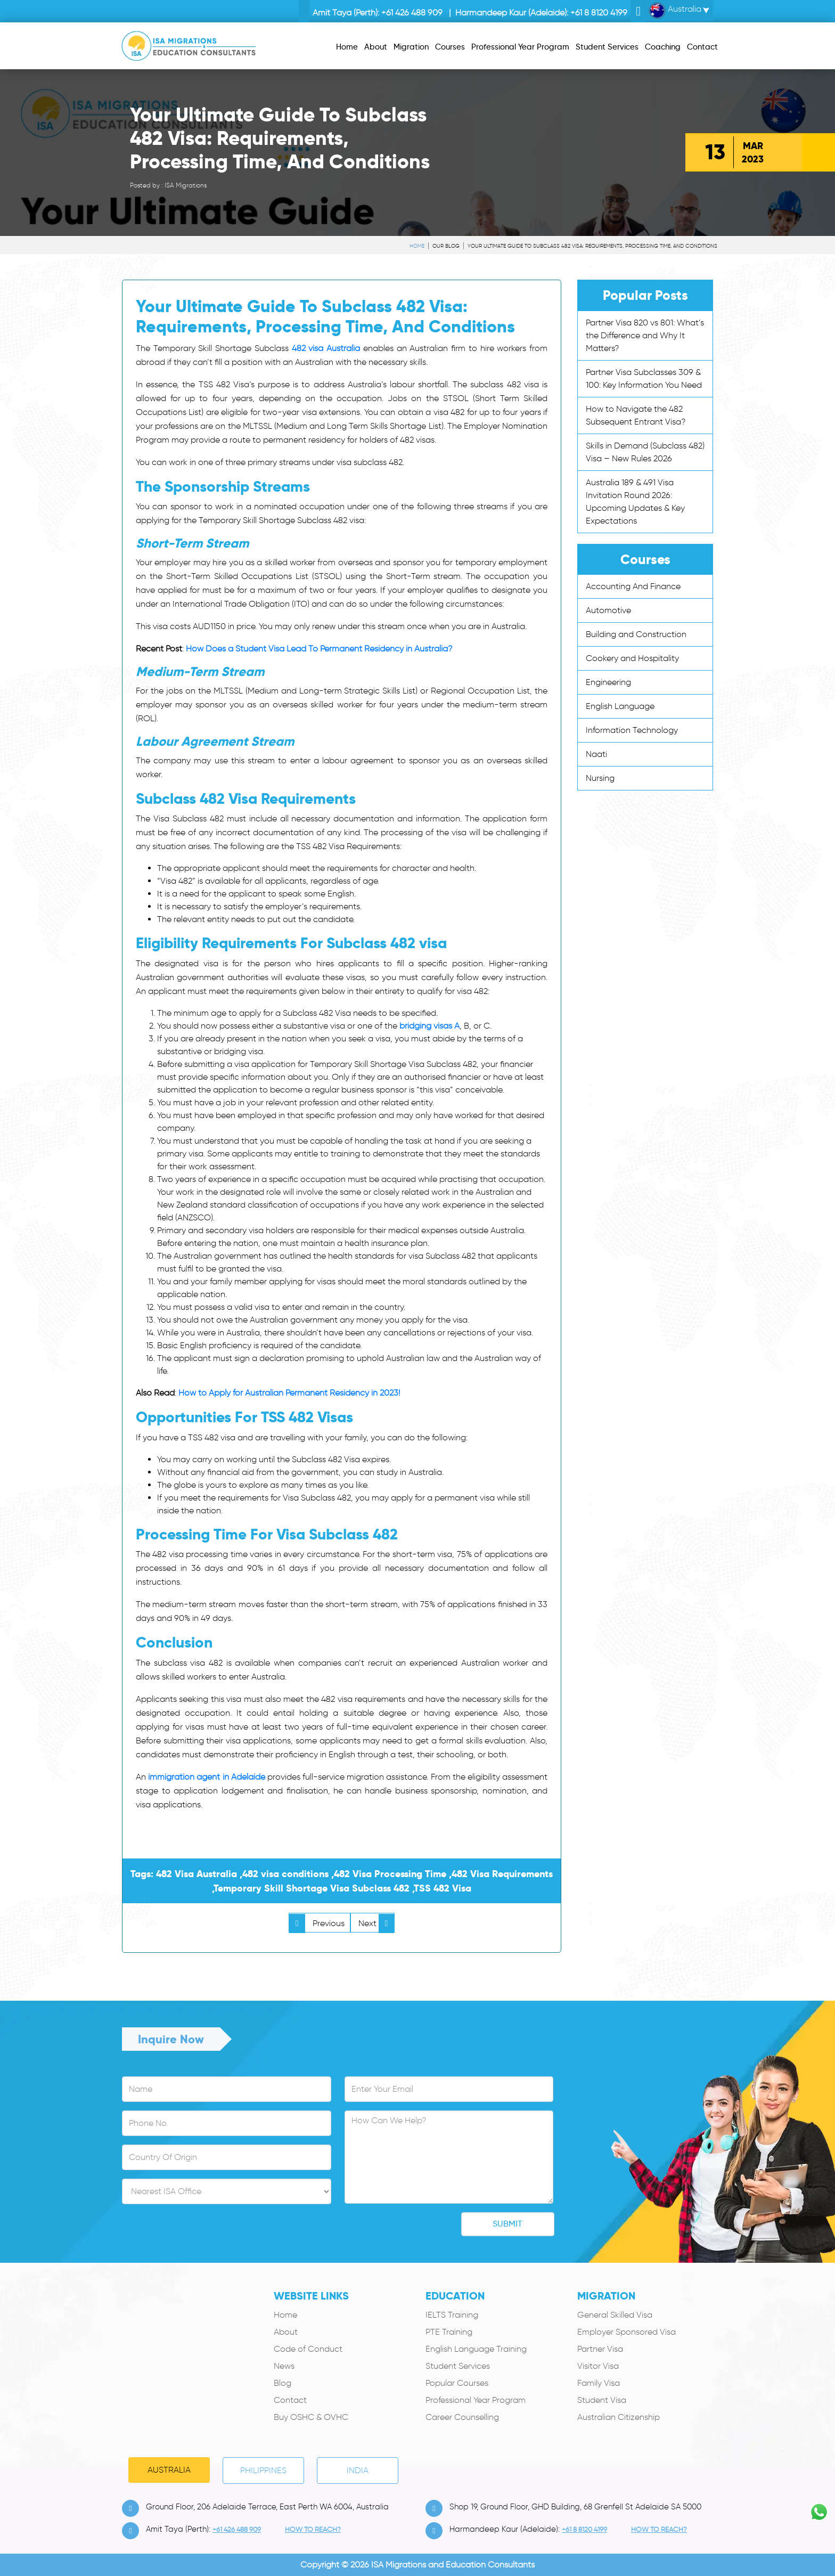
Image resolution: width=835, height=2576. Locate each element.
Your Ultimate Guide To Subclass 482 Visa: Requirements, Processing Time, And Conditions (592, 245)
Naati (596, 754)
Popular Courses (456, 2383)
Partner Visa (600, 2349)
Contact (290, 2400)
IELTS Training (451, 2315)
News (284, 2366)
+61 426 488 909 (412, 12)
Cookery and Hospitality (632, 658)
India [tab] (358, 2470)
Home (417, 245)
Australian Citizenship (618, 2417)
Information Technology (632, 730)
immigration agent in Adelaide (206, 1777)
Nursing (600, 778)
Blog (282, 2383)
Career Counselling (462, 2417)
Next (376, 1923)
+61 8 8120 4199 (598, 12)
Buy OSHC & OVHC (311, 2417)
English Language (620, 706)
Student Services (457, 2366)
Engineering (608, 682)
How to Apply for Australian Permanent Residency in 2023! (289, 1393)
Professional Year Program (475, 2400)
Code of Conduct (308, 2349)
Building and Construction (636, 634)
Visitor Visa (598, 2366)
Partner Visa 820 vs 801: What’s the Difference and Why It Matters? (645, 335)
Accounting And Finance (633, 586)
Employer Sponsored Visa (626, 2332)
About (286, 2332)
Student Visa (601, 2400)
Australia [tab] (169, 2470)
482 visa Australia (326, 348)
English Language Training (476, 2349)
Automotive (608, 610)
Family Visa (598, 2383)
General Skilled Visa (614, 2315)
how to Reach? (313, 2529)
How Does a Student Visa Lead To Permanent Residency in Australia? (319, 648)
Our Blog (446, 245)
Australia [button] (675, 10)
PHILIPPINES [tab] (263, 2470)
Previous (317, 1923)
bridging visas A (429, 1026)
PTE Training (448, 2332)
